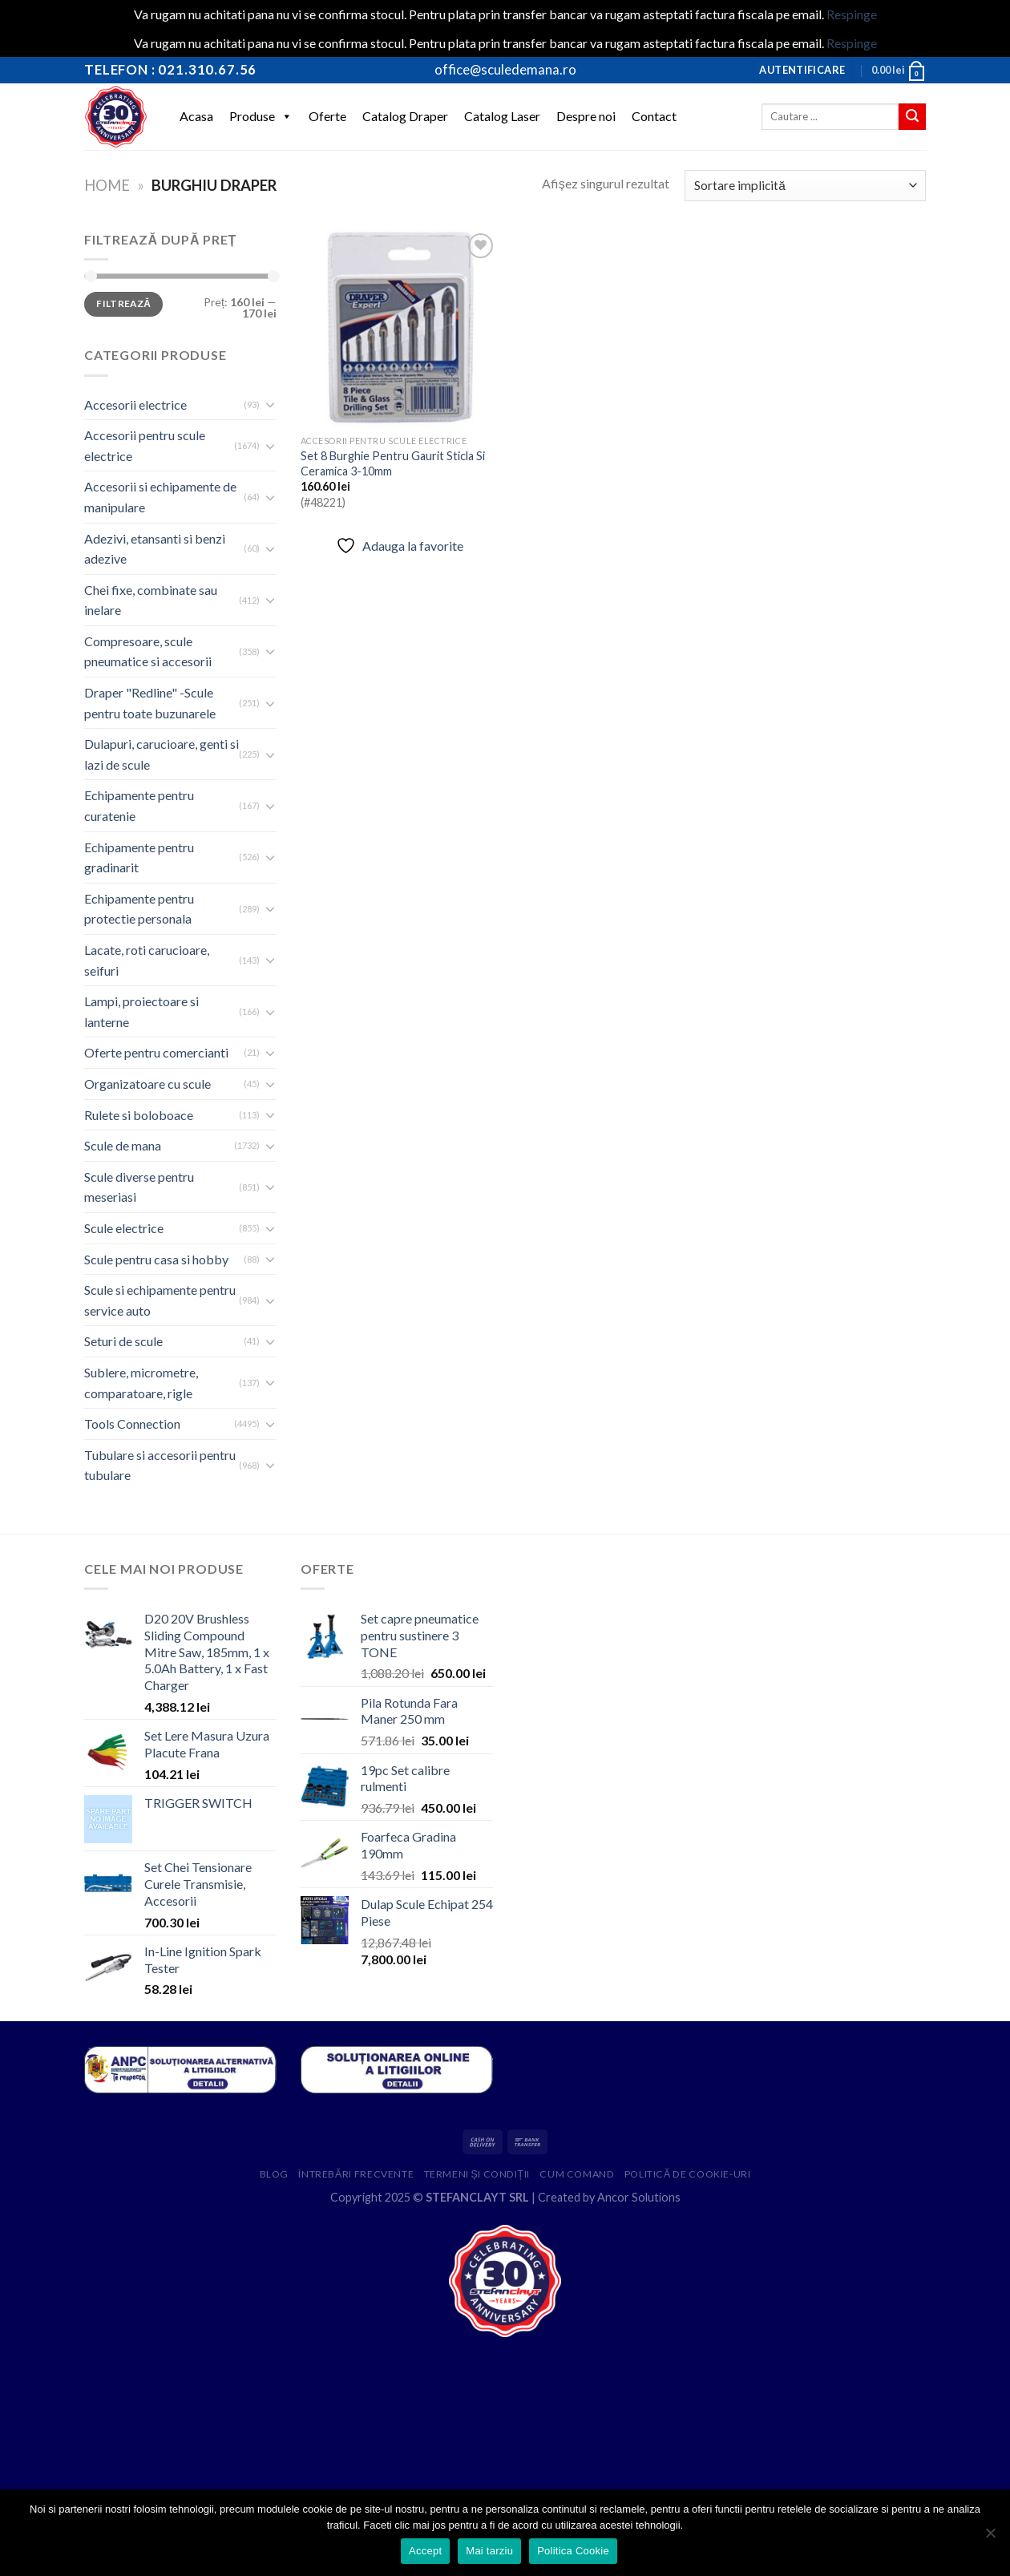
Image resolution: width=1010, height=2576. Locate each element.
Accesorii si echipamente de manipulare (160, 497)
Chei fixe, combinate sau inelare (150, 600)
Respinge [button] (851, 14)
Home (107, 185)
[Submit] (912, 117)
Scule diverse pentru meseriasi (139, 1187)
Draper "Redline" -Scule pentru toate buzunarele (150, 703)
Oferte (327, 115)
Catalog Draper (405, 115)
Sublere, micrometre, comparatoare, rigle (141, 1383)
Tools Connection (132, 1423)
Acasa (196, 115)
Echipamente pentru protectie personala (139, 909)
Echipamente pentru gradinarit (139, 857)
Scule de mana (122, 1145)
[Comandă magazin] (805, 185)
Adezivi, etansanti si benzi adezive (154, 549)
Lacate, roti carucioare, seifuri (146, 960)
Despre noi (586, 115)
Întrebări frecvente (356, 2174)
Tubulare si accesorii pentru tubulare (160, 1465)
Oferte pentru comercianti (156, 1052)
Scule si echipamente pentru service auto (160, 1300)
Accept (425, 2551)
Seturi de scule (123, 1341)
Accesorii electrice (135, 404)
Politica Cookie (573, 2551)
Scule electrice (124, 1227)
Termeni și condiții (477, 2174)
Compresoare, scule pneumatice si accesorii (148, 651)
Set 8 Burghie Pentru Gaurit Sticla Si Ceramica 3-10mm (393, 463)
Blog (274, 2174)
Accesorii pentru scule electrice (144, 445)
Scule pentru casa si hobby (156, 1259)
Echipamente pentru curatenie (139, 805)
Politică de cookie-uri (687, 2174)
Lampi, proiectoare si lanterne (141, 1011)
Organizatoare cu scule (147, 1083)
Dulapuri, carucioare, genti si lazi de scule (161, 754)
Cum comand (576, 2174)
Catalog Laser (502, 115)
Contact (654, 115)
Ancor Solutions (639, 2197)
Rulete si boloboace (138, 1114)
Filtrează (123, 303)
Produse (261, 116)
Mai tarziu (489, 2551)
